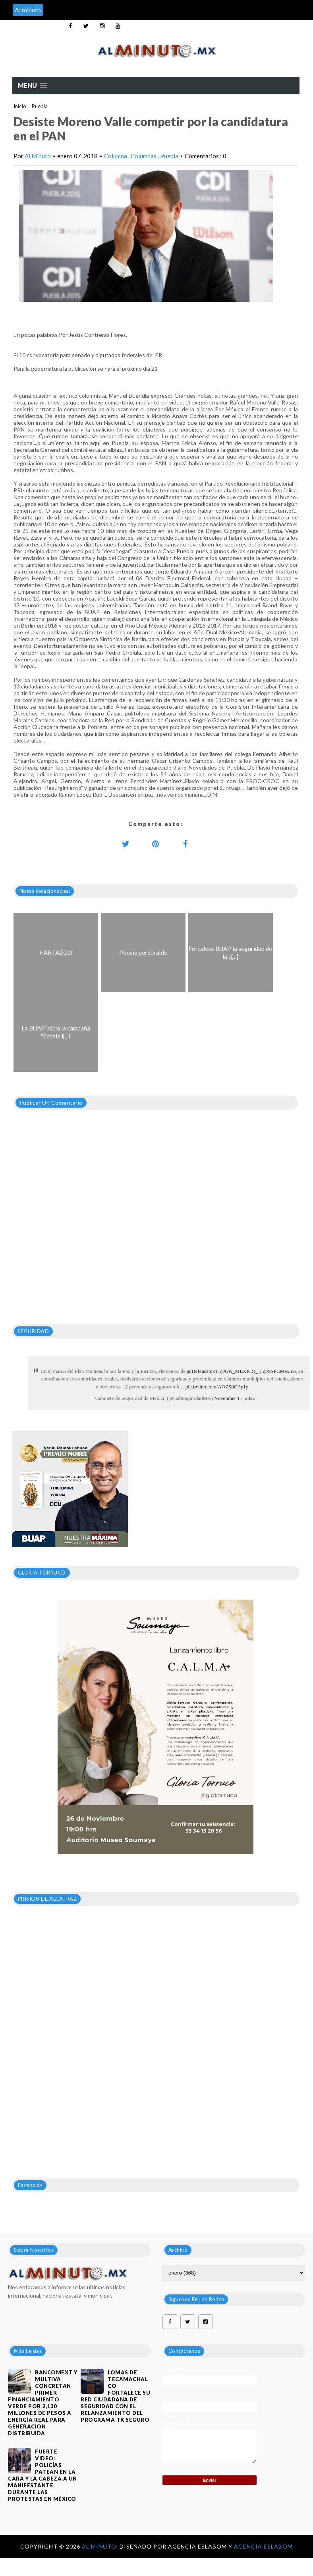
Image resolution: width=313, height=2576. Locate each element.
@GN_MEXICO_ (239, 1371)
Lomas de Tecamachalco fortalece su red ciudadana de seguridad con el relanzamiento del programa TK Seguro (115, 2396)
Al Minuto (38, 155)
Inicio (20, 106)
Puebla (40, 106)
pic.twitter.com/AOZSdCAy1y (216, 1387)
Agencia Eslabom (263, 2546)
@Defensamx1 (202, 1371)
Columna (116, 155)
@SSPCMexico (279, 1371)
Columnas (144, 155)
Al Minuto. (101, 2546)
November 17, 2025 (234, 1398)
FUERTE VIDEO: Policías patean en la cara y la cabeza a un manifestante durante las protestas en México (42, 2475)
